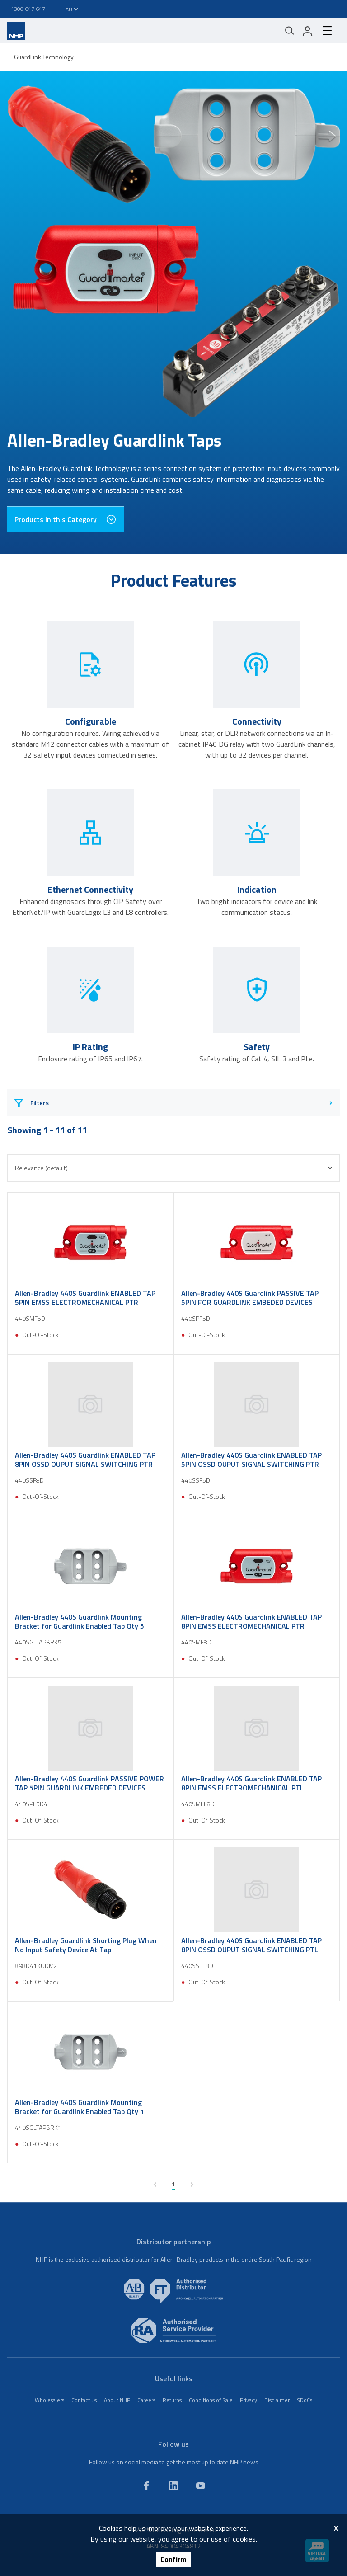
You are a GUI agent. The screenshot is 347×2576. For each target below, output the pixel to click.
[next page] (192, 2184)
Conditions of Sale (211, 2400)
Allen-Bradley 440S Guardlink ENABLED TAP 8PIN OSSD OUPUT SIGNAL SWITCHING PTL (251, 1945)
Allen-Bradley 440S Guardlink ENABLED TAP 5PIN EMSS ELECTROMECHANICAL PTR (85, 1298)
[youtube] (200, 2485)
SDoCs (304, 2400)
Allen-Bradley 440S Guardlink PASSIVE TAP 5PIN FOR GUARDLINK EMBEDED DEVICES (250, 1298)
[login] (307, 30)
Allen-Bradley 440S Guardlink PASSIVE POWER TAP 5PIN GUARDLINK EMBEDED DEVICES (89, 1783)
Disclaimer (277, 2400)
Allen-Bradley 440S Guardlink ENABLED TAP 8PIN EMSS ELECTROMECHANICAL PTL (251, 1783)
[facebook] (146, 2485)
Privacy (248, 2400)
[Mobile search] (289, 30)
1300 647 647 (28, 9)
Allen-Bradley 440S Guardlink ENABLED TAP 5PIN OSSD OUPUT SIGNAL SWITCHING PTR (251, 1459)
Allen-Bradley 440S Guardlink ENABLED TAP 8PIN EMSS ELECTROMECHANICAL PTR (251, 1621)
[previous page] (155, 2184)
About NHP (117, 2400)
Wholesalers (49, 2400)
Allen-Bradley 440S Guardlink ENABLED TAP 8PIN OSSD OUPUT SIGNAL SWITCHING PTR (85, 1459)
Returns (172, 2400)
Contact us (84, 2400)
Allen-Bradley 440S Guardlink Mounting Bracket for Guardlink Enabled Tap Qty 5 (79, 1621)
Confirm (173, 2559)
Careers (146, 2400)
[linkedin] (173, 2485)
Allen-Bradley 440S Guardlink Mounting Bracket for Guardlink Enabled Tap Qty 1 (79, 2107)
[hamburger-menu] (327, 30)
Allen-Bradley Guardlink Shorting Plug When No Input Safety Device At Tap (86, 1945)
